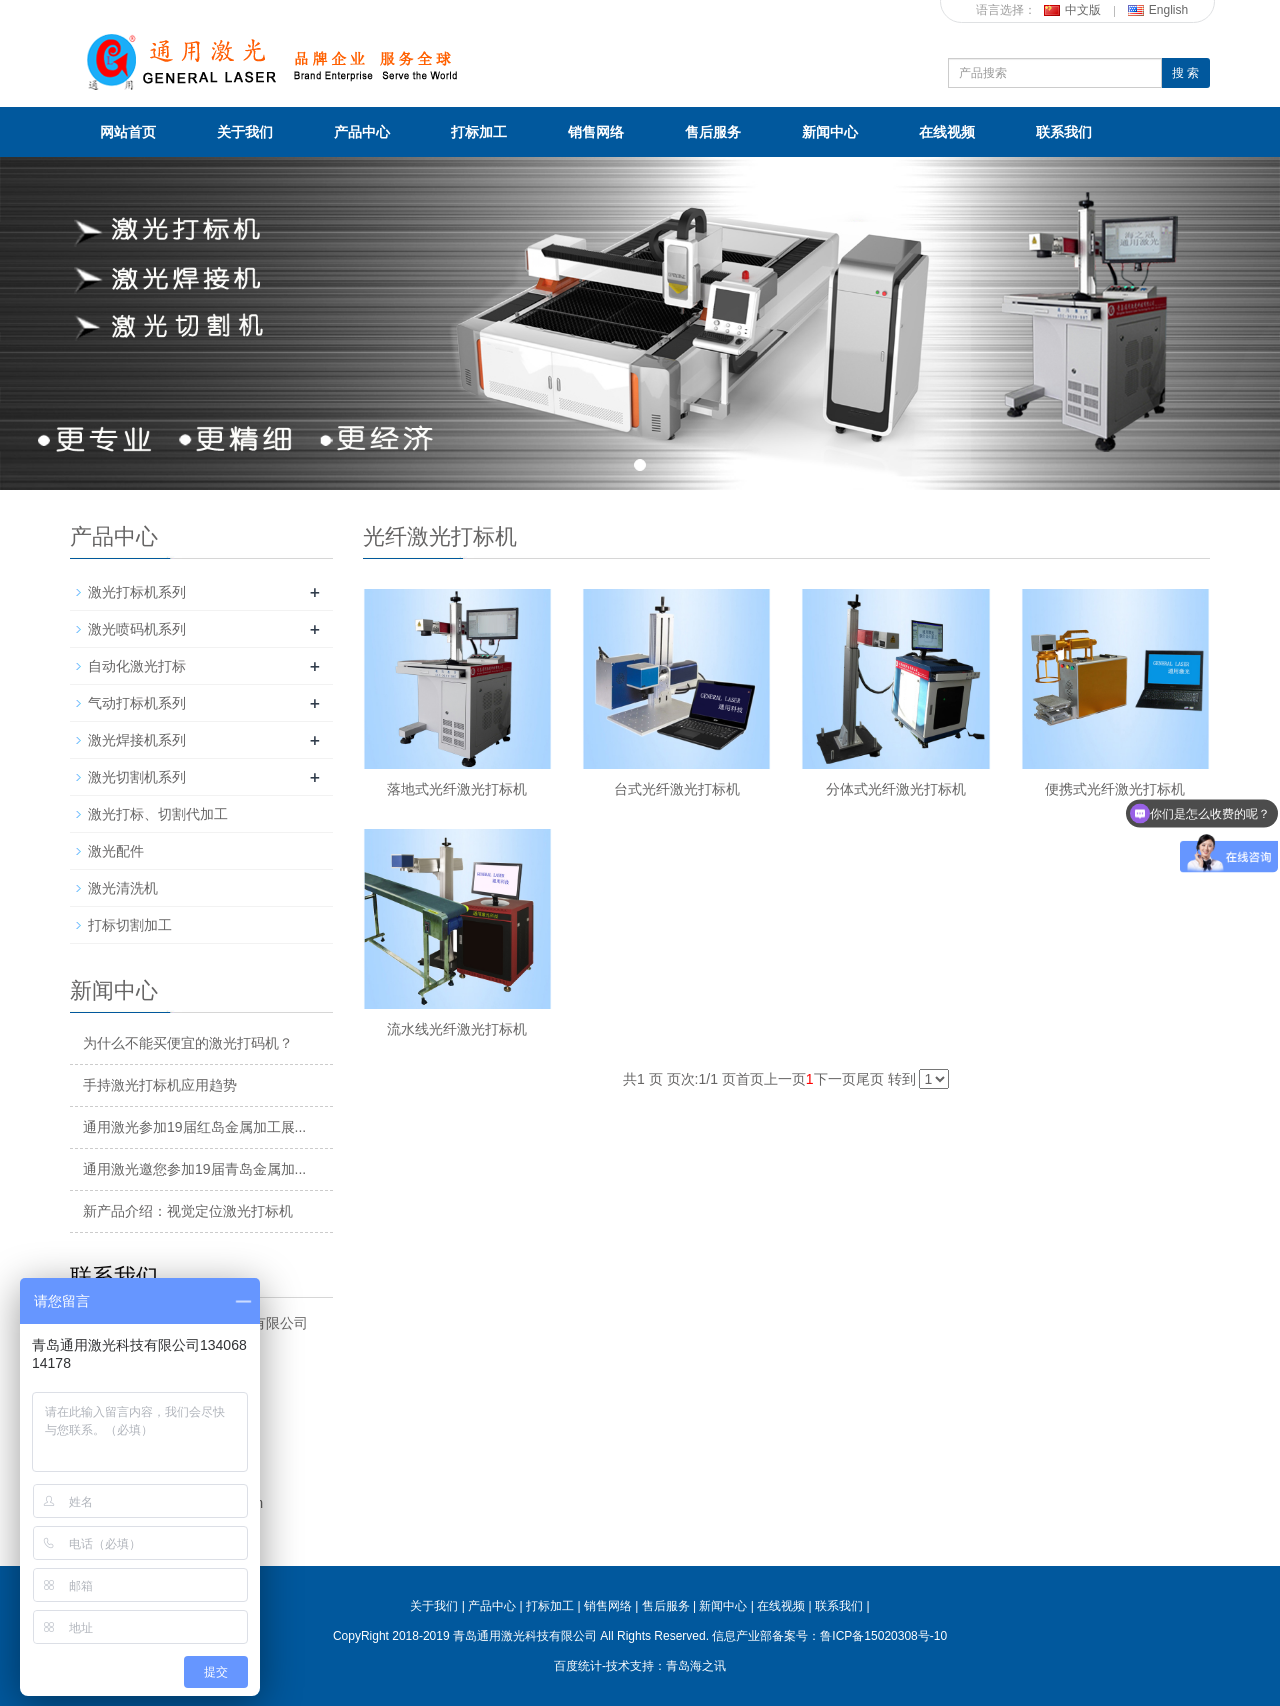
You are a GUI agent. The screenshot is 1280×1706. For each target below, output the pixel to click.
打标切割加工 (130, 925)
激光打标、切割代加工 (158, 814)
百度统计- (580, 1666)
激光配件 (116, 851)
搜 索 (1185, 73)
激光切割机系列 (137, 777)
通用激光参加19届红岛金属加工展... (194, 1127)
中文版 (1072, 10)
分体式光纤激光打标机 (896, 789)
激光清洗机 (123, 888)
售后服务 (713, 132)
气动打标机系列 (137, 703)
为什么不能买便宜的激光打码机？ (188, 1043)
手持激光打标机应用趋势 (160, 1085)
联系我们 (1064, 132)
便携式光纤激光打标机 (1115, 789)
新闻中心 (830, 132)
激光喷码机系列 (137, 629)
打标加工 (479, 132)
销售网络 (596, 132)
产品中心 (362, 132)
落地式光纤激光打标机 (457, 789)
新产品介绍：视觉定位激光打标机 (188, 1211)
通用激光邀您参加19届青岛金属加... (194, 1169)
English (1158, 10)
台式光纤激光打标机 (677, 789)
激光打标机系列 (137, 592)
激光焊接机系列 (137, 740)
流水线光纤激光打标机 (457, 1029)
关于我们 (245, 132)
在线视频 (947, 132)
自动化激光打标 (137, 666)
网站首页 (128, 132)
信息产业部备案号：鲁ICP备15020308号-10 (829, 1636)
